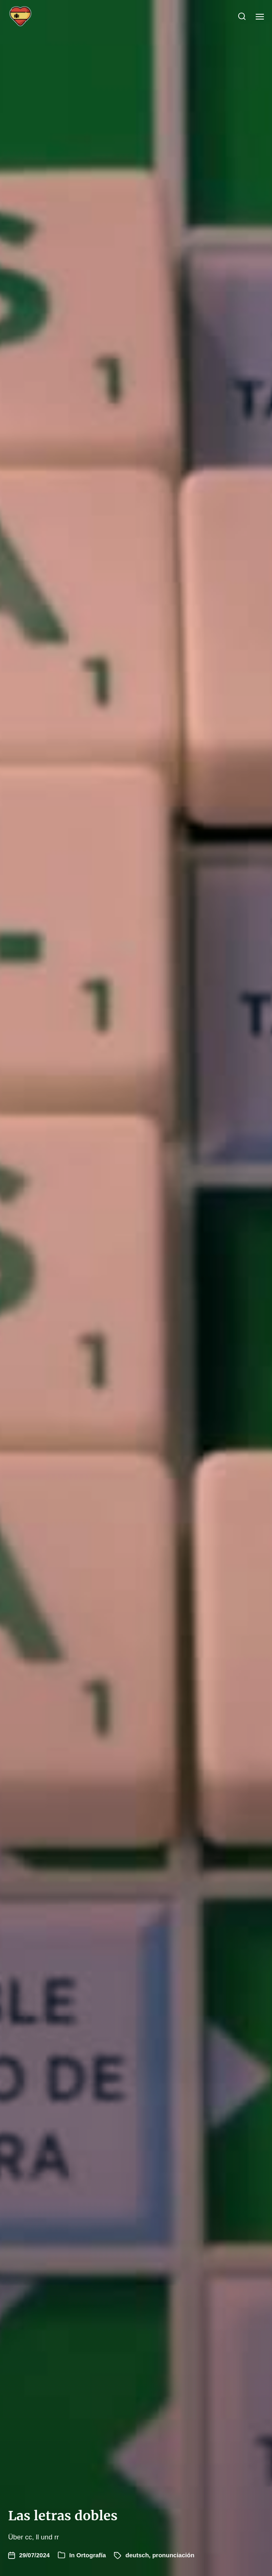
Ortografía (91, 2555)
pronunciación (173, 2555)
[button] (242, 16)
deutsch (137, 2555)
